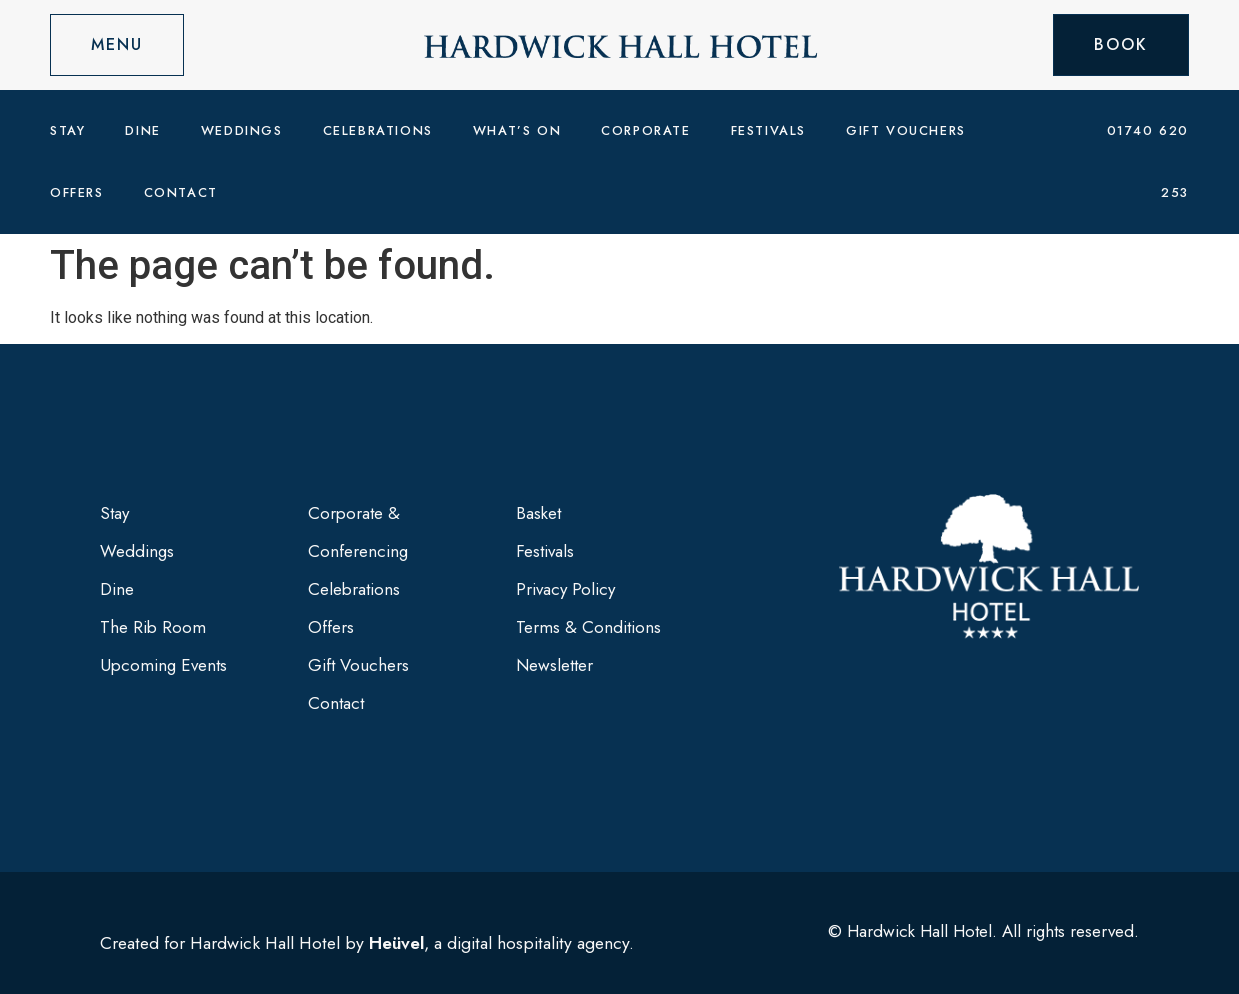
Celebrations (378, 130)
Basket (538, 513)
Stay (67, 130)
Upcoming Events (163, 665)
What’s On (517, 130)
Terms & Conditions (588, 627)
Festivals (768, 130)
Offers (77, 192)
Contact (181, 192)
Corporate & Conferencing (358, 532)
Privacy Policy (565, 589)
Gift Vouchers (906, 130)
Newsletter (554, 665)
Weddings (242, 130)
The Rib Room (153, 627)
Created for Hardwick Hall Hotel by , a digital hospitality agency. (367, 943)
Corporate (645, 130)
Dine (142, 130)
